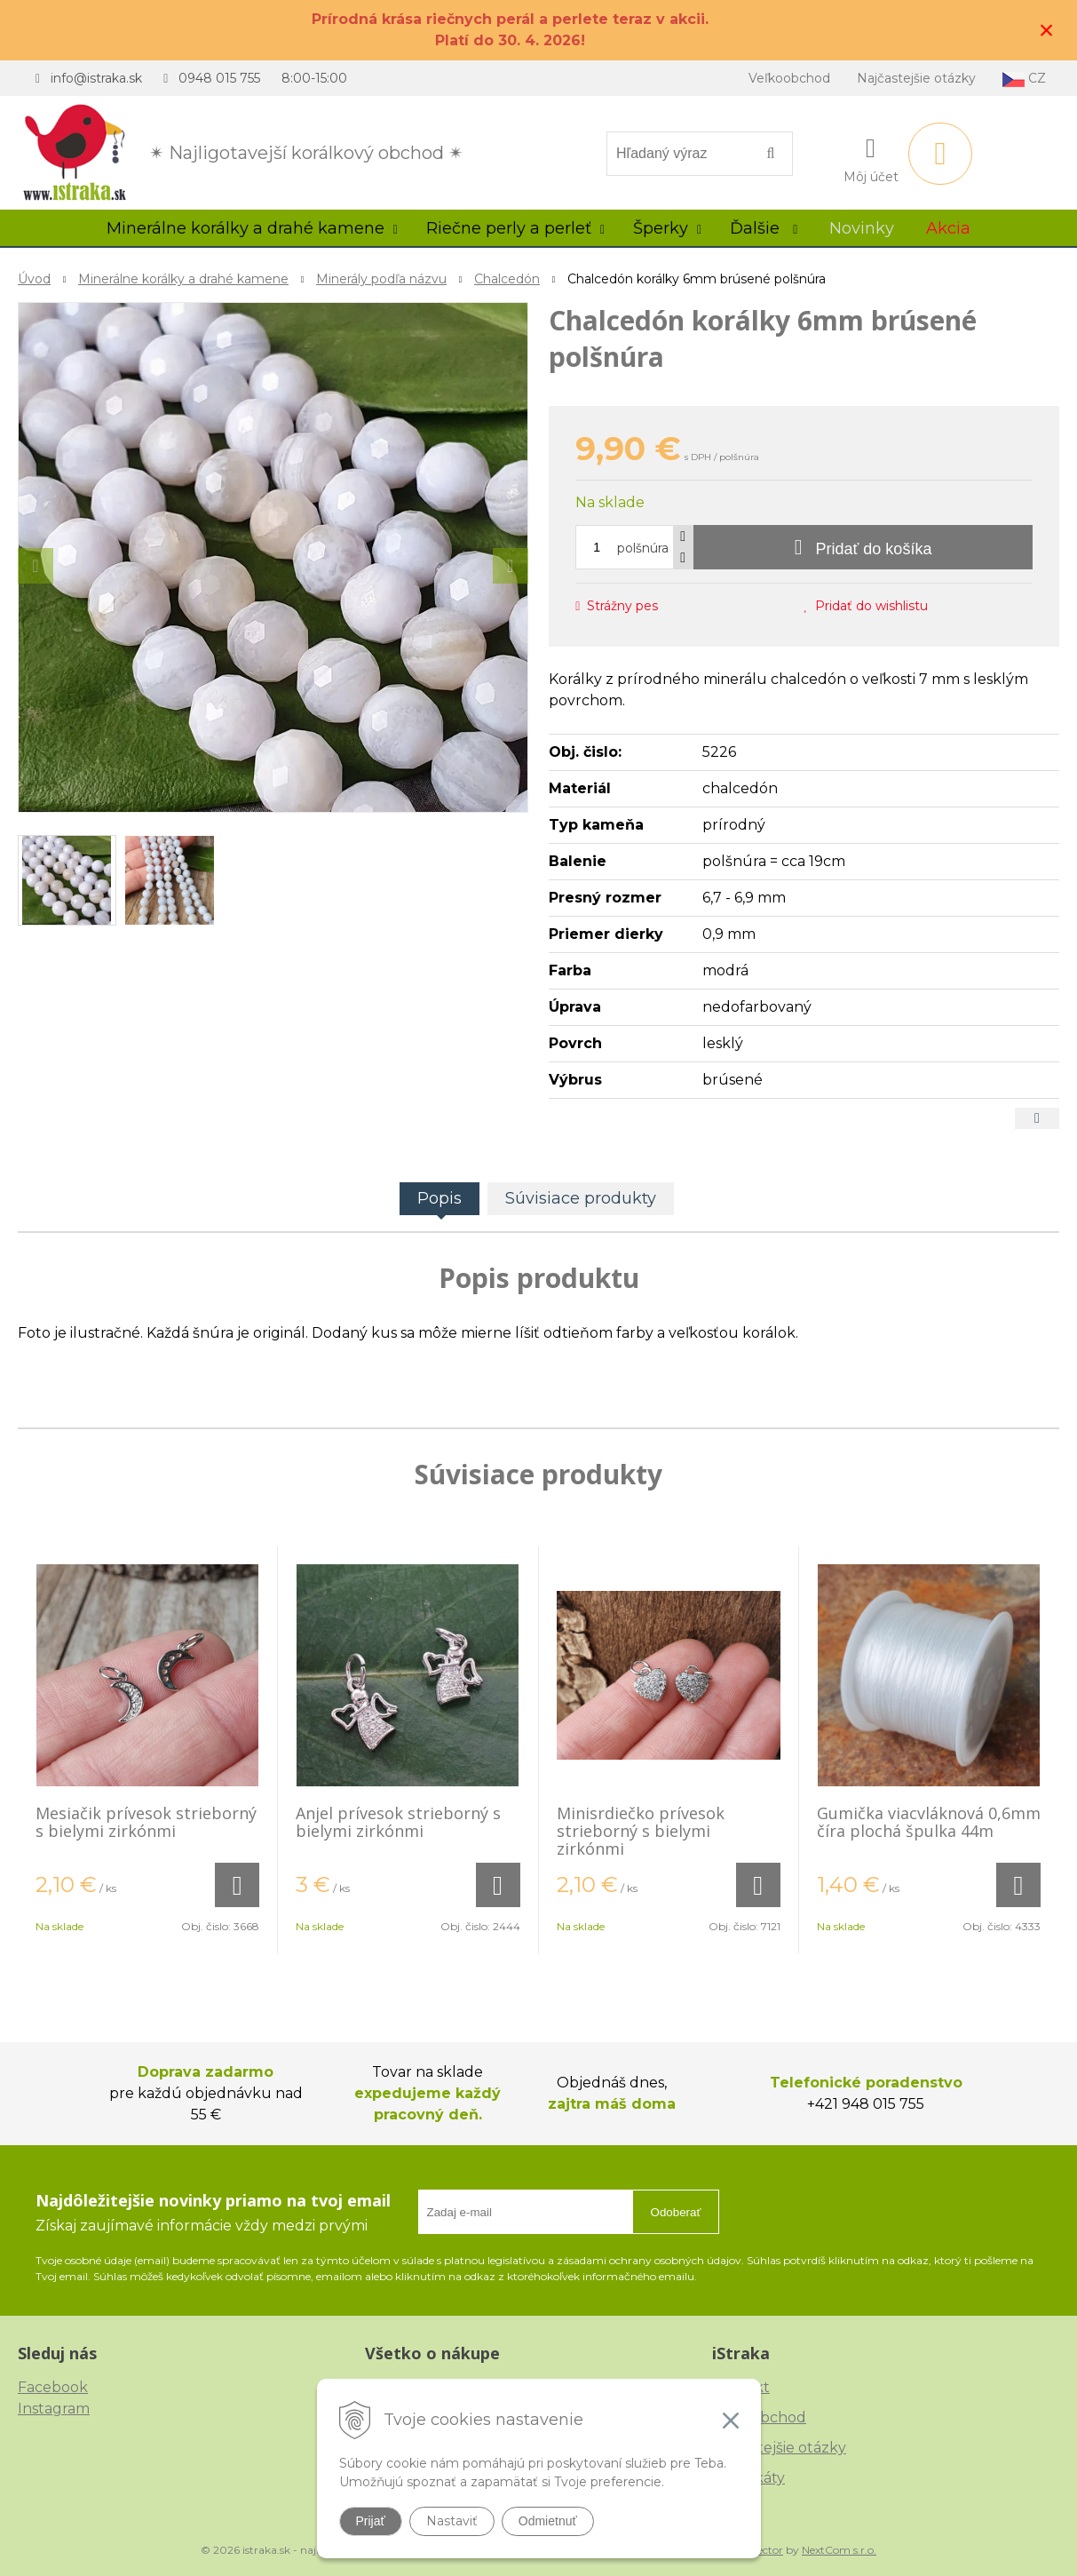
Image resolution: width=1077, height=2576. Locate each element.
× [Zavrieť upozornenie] (1047, 29)
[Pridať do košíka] (863, 547)
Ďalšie (763, 228)
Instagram (54, 2408)
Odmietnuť (548, 2521)
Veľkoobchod (789, 78)
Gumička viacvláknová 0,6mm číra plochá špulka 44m (929, 1821)
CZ (1024, 78)
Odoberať (676, 2212)
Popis (439, 1198)
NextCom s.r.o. (839, 2549)
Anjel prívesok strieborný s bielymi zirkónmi (398, 1821)
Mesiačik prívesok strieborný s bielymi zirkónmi (146, 1821)
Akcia (948, 228)
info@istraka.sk (96, 78)
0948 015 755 (219, 78)
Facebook (53, 2387)
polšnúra (643, 548)
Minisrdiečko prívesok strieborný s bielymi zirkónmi (641, 1830)
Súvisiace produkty (580, 1198)
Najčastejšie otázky (916, 78)
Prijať (370, 2521)
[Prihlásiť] (871, 157)
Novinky (861, 228)
